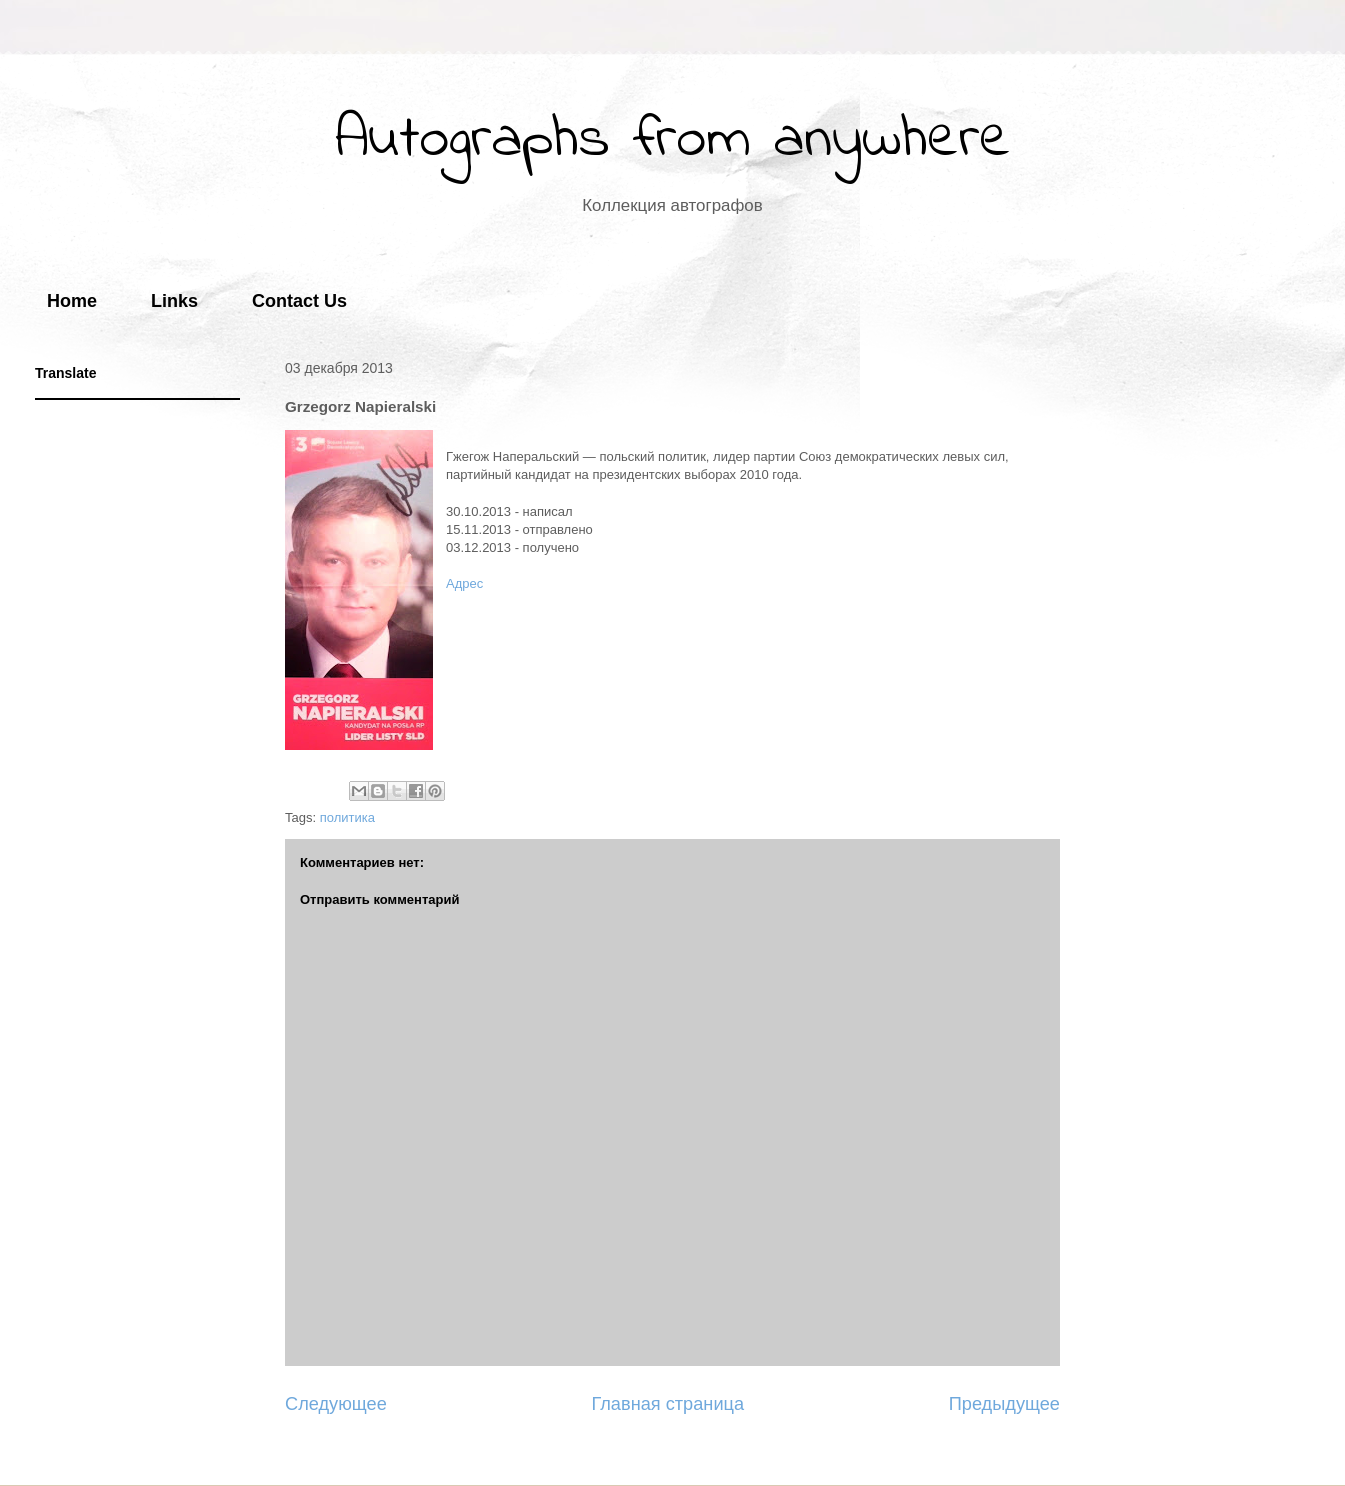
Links (174, 301)
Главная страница (667, 1404)
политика (347, 817)
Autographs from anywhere (673, 140)
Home (72, 301)
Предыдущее (1004, 1404)
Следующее (336, 1404)
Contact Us (299, 301)
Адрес (464, 583)
